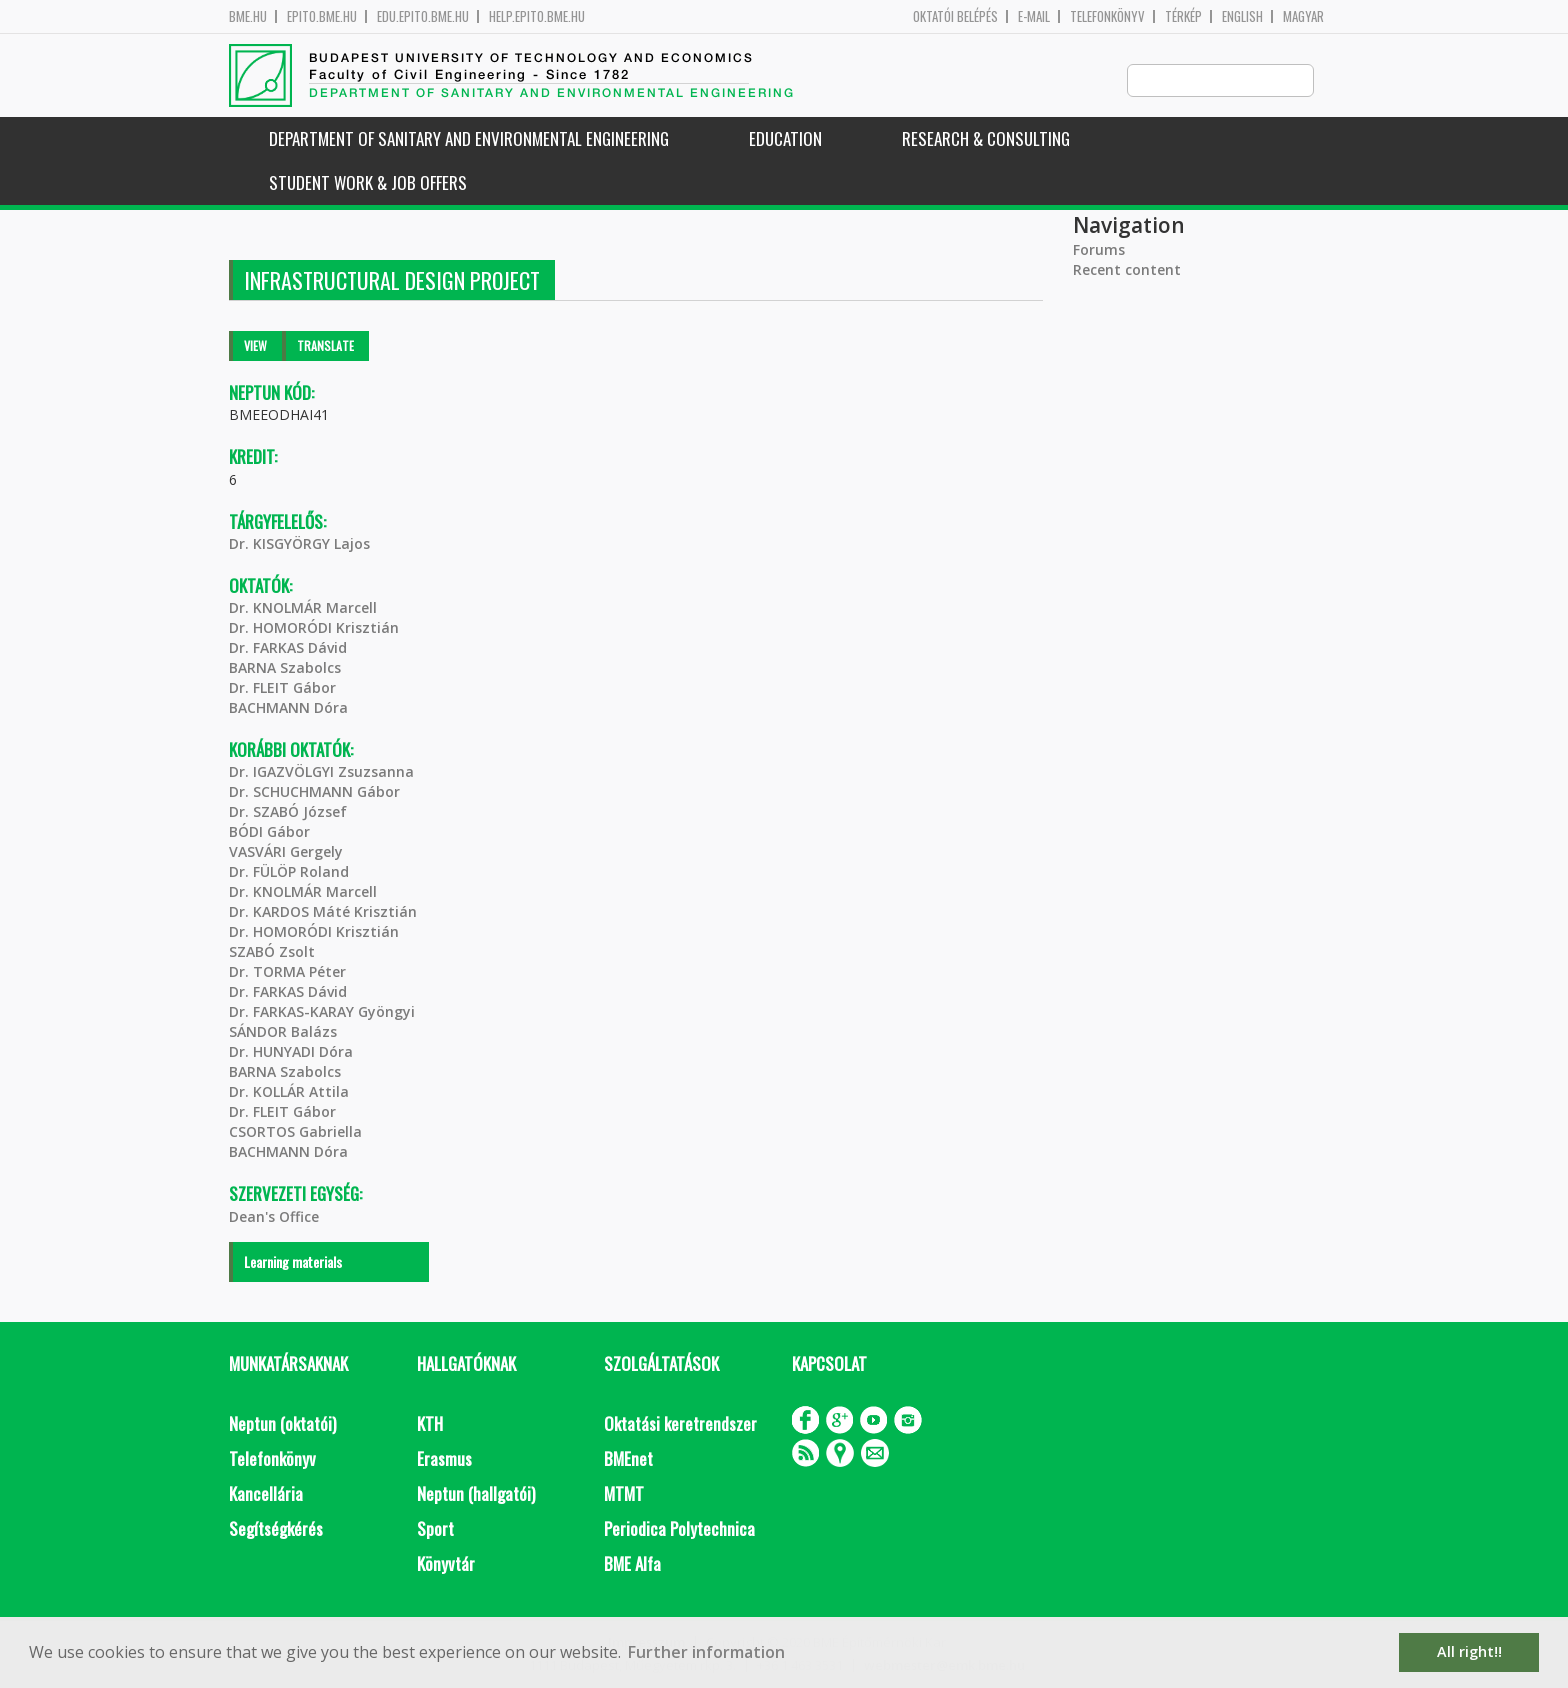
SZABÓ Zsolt (272, 952)
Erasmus (444, 1459)
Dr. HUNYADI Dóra (291, 1052)
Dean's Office (274, 1217)
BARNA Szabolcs (285, 668)
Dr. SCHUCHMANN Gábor (314, 792)
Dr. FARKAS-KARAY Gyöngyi (322, 1012)
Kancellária (266, 1494)
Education (785, 139)
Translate (325, 346)
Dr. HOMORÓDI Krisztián (314, 628)
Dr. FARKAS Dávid (288, 648)
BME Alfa (632, 1564)
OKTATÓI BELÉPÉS (955, 16)
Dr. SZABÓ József (288, 812)
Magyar (1303, 16)
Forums (1099, 250)
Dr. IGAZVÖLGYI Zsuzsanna (321, 772)
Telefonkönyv (1107, 16)
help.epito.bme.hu (537, 16)
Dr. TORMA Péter (287, 972)
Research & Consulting (986, 139)
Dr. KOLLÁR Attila (289, 1092)
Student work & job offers (368, 183)
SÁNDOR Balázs (283, 1032)
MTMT (624, 1494)
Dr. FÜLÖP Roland (289, 872)
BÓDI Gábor (269, 832)
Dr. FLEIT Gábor (282, 688)
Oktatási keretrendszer (680, 1424)
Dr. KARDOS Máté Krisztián (323, 912)
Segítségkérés (276, 1529)
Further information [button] (706, 1652)
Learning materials (293, 1262)
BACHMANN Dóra (288, 708)
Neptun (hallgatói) (476, 1494)
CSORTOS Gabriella (295, 1132)
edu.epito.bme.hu (423, 16)
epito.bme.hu (322, 16)
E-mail (1034, 16)
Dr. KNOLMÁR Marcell (303, 608)
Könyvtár (446, 1564)
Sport (435, 1529)
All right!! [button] (1469, 1651)
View (255, 346)
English (1242, 16)
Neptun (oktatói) (282, 1424)
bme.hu (248, 16)
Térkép (1183, 16)
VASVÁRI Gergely (286, 852)
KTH (430, 1424)
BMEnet (628, 1459)
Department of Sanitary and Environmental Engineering (469, 139)
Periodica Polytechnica (679, 1529)
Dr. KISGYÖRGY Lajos (299, 544)
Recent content (1127, 270)
